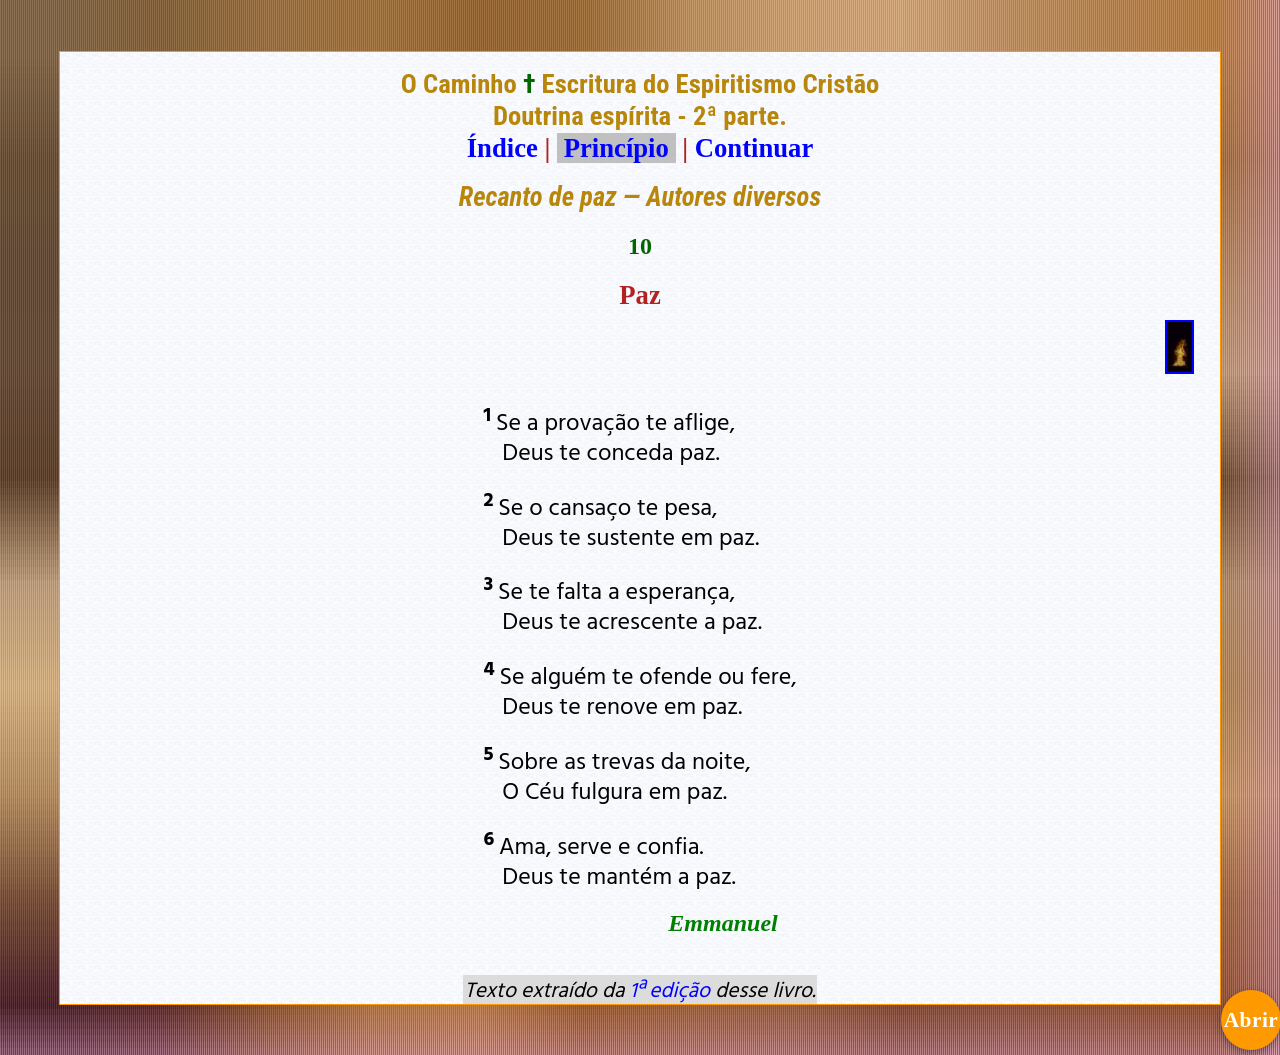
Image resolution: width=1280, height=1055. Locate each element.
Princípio (616, 148)
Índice (502, 148)
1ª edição (670, 989)
